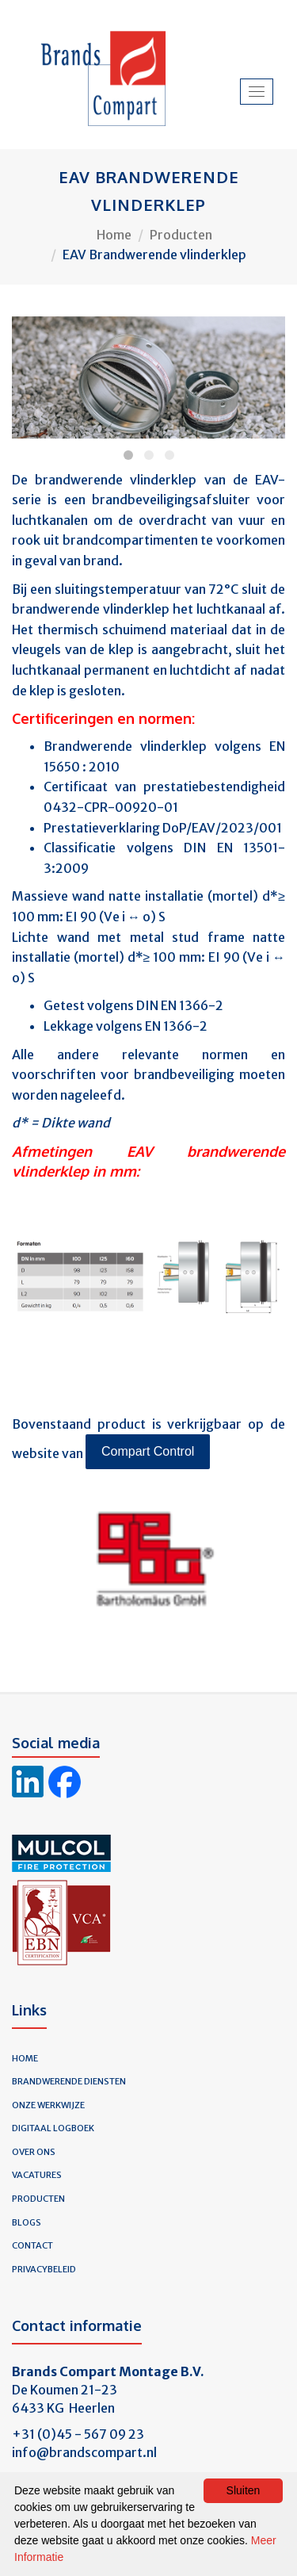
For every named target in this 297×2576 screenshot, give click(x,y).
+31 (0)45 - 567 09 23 (78, 2434)
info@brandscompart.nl (84, 2452)
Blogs (26, 2222)
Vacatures (37, 2174)
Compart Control (147, 1451)
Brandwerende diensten (69, 2081)
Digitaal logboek (53, 2128)
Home (114, 235)
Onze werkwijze (48, 2105)
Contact (32, 2245)
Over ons (33, 2151)
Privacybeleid (44, 2269)
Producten (181, 235)
